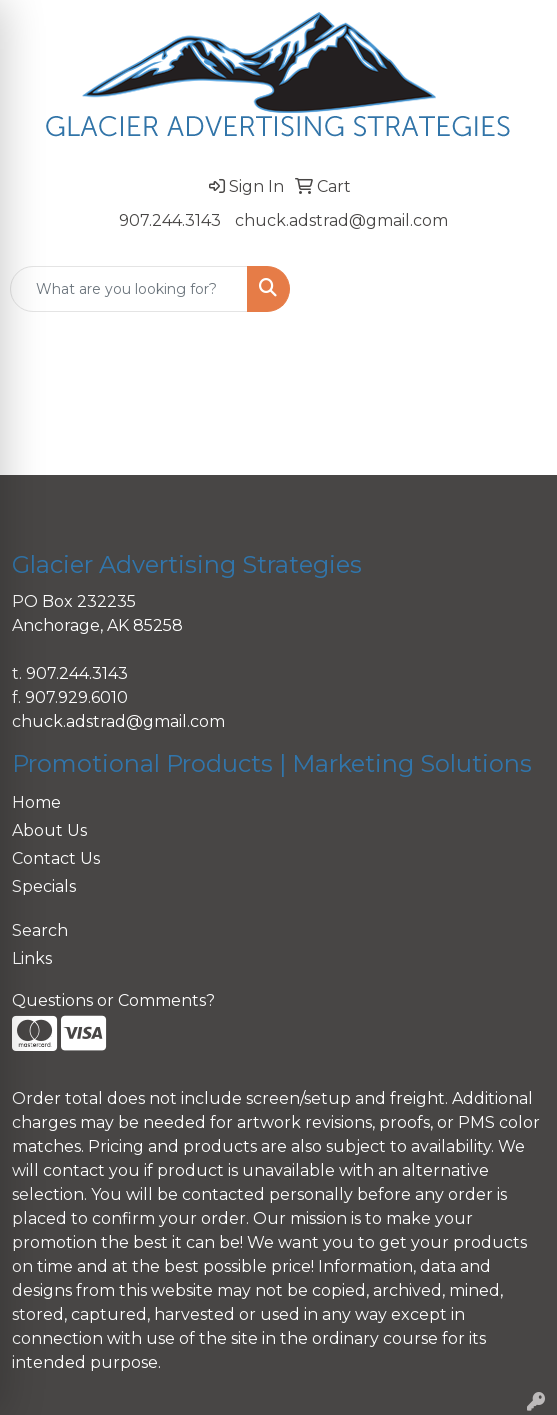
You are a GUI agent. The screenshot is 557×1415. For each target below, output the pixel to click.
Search (40, 930)
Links (32, 958)
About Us (49, 830)
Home (36, 802)
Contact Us (56, 858)
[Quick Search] (129, 289)
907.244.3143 (170, 220)
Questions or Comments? (113, 1000)
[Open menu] (517, 289)
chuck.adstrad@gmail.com (341, 220)
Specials (44, 886)
